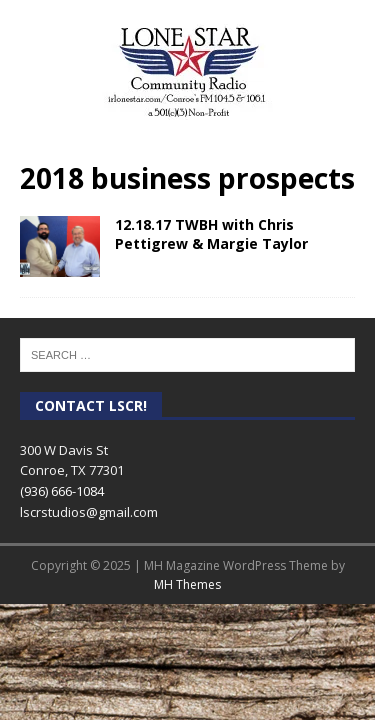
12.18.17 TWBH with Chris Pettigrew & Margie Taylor (211, 233)
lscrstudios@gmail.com (89, 512)
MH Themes (187, 584)
